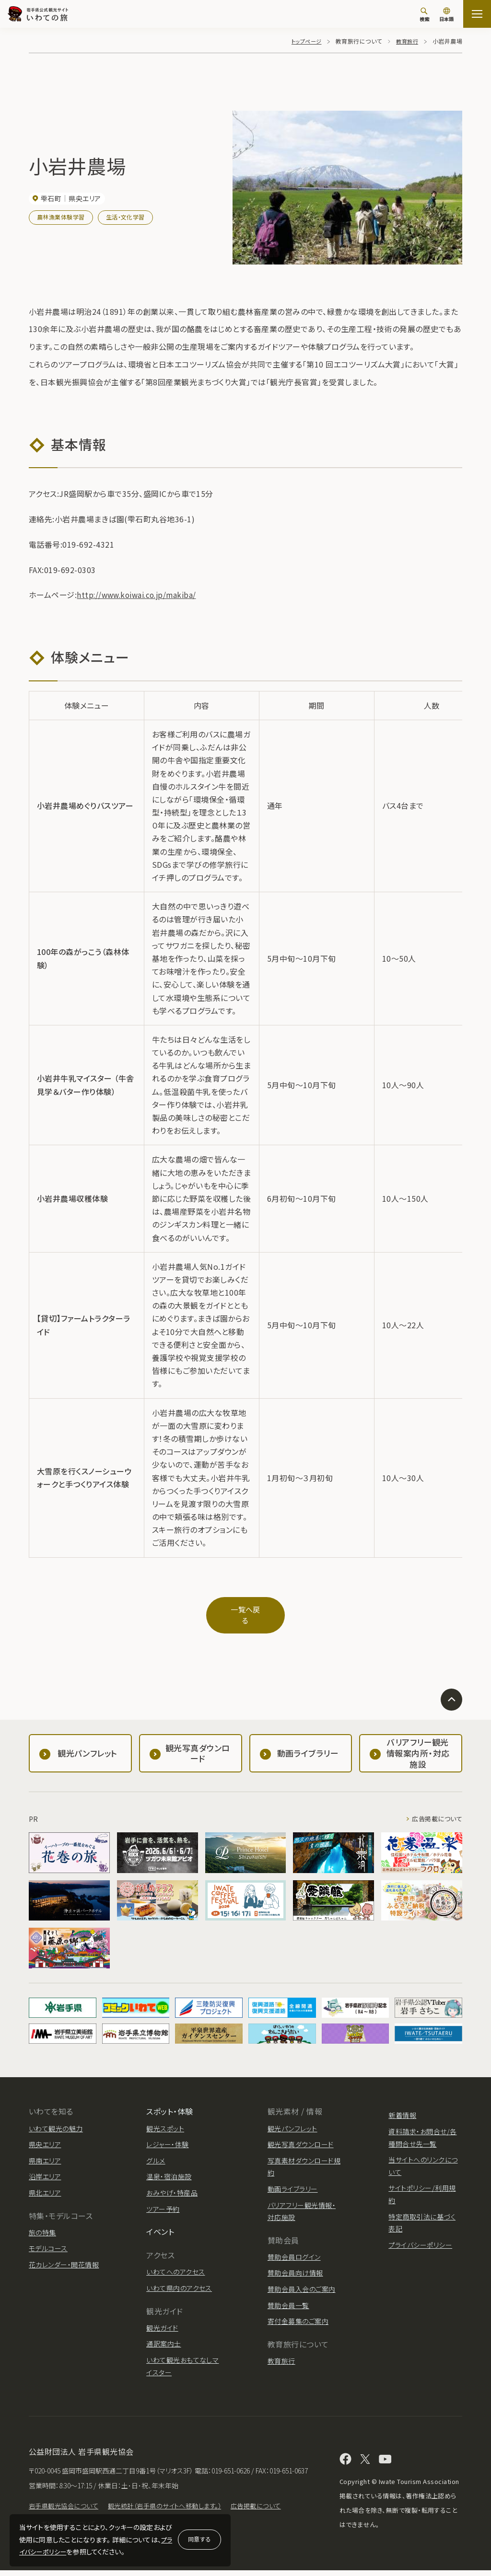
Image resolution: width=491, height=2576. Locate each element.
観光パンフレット (292, 2120)
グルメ (155, 2152)
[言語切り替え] (446, 15)
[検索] (424, 14)
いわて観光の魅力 (56, 2120)
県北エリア (45, 2184)
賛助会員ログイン (294, 2248)
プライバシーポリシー (420, 2236)
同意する (199, 2539)
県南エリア (45, 2152)
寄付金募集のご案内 (298, 2313)
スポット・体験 (169, 2103)
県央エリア (45, 2136)
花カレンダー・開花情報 (64, 2256)
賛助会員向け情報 (295, 2264)
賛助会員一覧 (288, 2296)
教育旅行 (406, 41)
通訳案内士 (163, 2335)
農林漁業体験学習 (61, 217)
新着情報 (402, 2107)
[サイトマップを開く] (477, 14)
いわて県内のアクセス (179, 2279)
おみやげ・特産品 (172, 2184)
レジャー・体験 (167, 2136)
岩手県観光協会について (66, 2512)
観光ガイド (162, 2319)
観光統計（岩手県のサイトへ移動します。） (174, 2512)
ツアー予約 (162, 2200)
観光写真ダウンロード (301, 2136)
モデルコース (48, 2240)
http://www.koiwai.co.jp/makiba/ (140, 594)
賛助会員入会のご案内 (302, 2280)
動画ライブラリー (293, 2180)
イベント (160, 2223)
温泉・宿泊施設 (168, 2168)
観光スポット (165, 2120)
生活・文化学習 (125, 217)
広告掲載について (435, 1811)
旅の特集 (42, 2224)
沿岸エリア (45, 2168)
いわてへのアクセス (175, 2263)
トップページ (303, 41)
